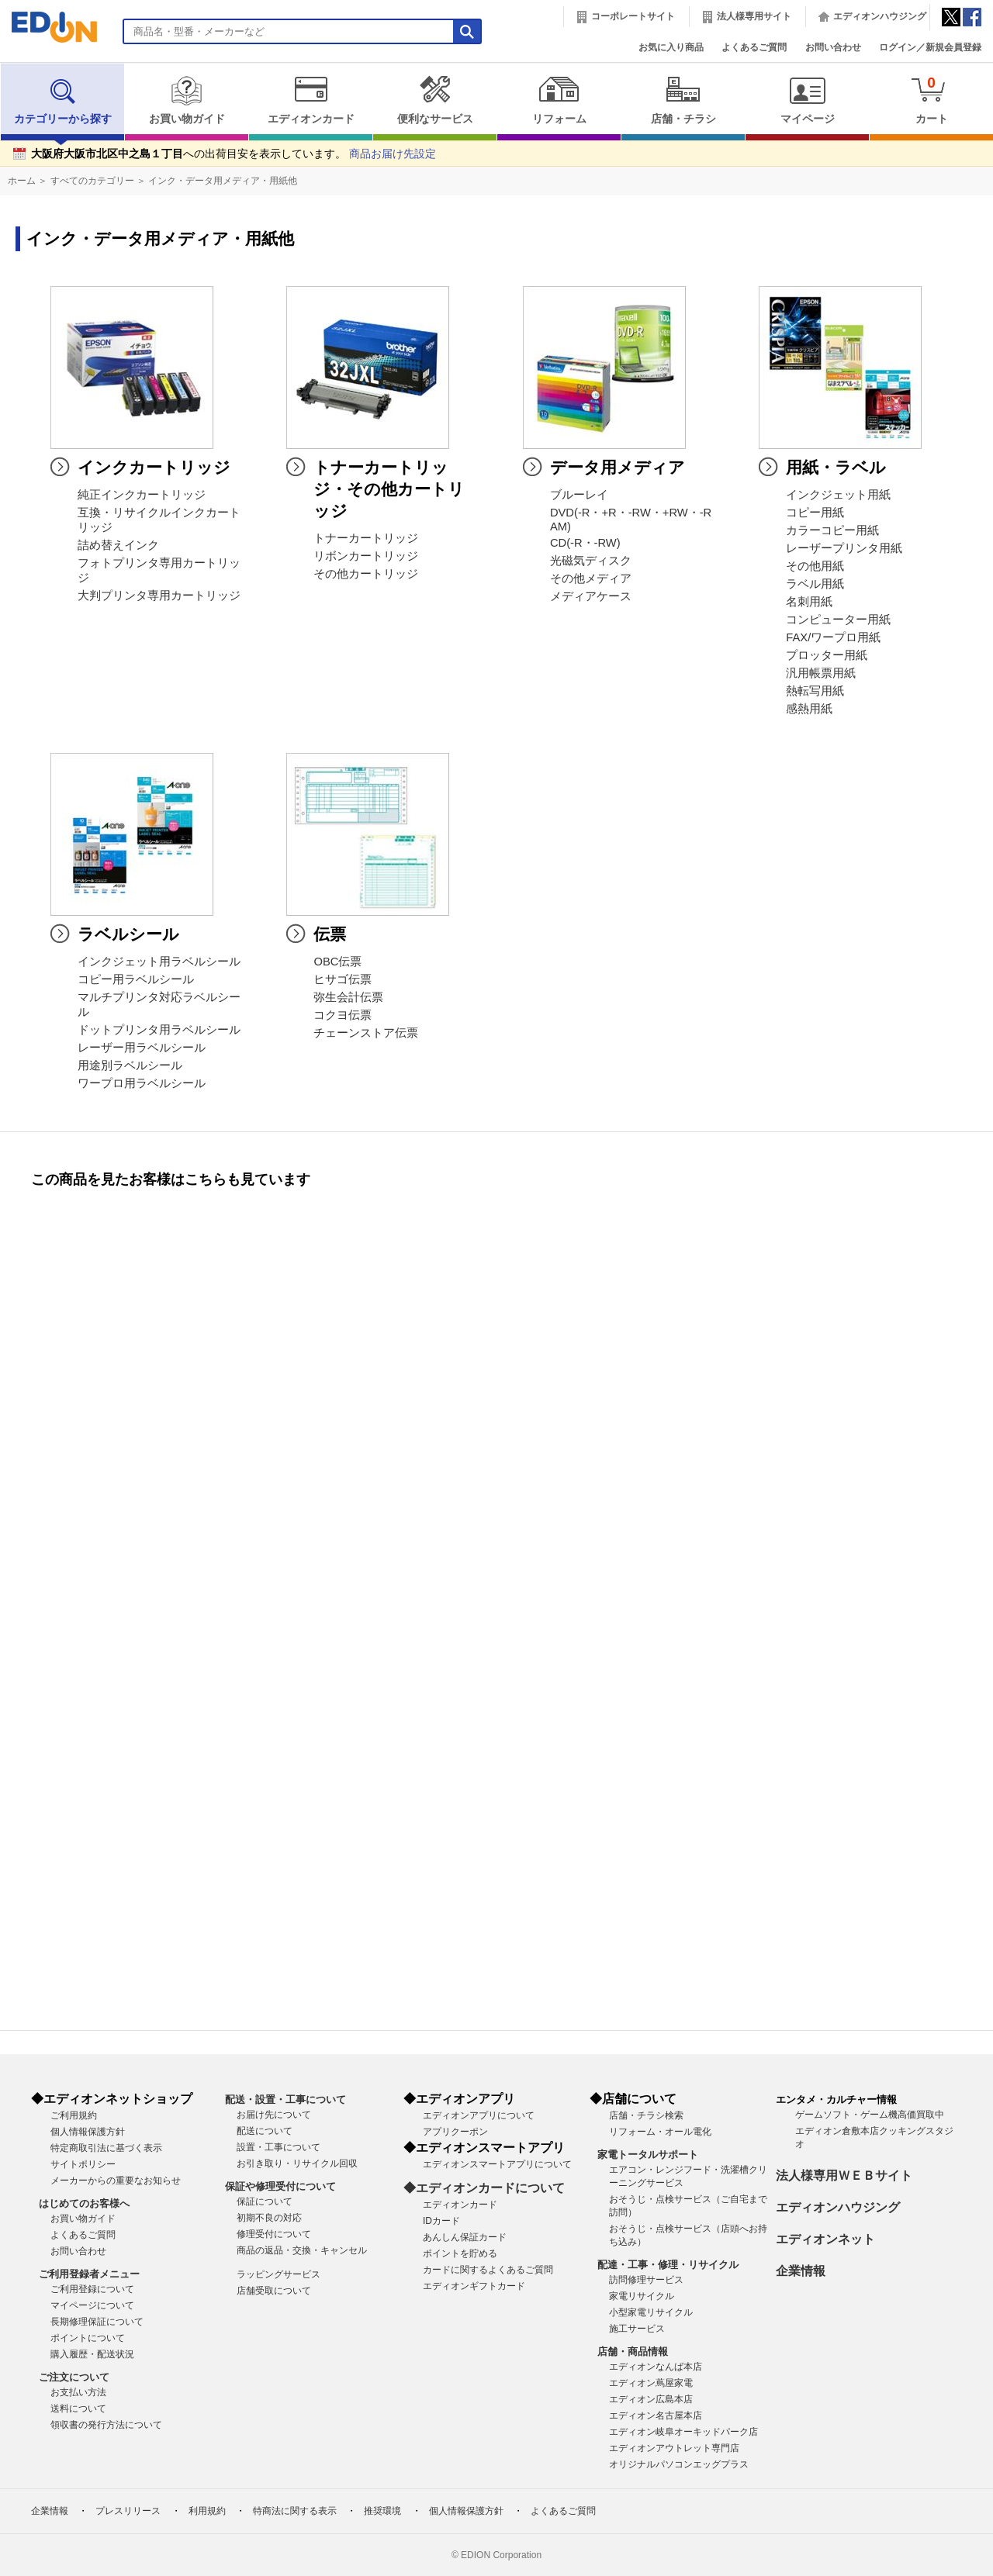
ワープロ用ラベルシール (142, 1083)
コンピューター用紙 (838, 619)
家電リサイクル (641, 2296)
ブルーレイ (579, 495)
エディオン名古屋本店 (655, 2415)
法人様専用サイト (754, 16)
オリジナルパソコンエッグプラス (679, 2464)
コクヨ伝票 (342, 1015)
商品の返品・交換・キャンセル (302, 2250)
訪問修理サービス (646, 2279)
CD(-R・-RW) (585, 543)
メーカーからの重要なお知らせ (115, 2180)
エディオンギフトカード (474, 2286)
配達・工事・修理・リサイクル (668, 2264)
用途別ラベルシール (130, 1065)
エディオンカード (310, 100)
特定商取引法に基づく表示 (106, 2148)
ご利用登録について (92, 2289)
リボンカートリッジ (365, 556)
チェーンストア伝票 (365, 1033)
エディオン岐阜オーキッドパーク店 (683, 2431)
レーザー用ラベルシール (142, 1047)
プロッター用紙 (826, 655)
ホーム (22, 180)
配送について (264, 2130)
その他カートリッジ (365, 574)
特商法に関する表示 (295, 2510)
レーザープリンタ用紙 (844, 548)
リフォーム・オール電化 (660, 2131)
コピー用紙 (815, 512)
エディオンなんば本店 (655, 2366)
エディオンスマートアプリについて (497, 2164)
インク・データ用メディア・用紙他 (222, 180)
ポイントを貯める (460, 2253)
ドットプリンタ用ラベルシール (159, 1030)
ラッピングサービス (278, 2274)
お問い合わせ (833, 47)
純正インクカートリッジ (142, 495)
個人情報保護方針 (87, 2131)
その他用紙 (815, 566)
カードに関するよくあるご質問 (488, 2269)
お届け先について (274, 2114)
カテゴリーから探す (63, 100)
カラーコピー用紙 (832, 530)
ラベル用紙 (815, 584)
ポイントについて (87, 2338)
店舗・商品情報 (632, 2351)
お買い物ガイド (186, 100)
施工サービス (637, 2328)
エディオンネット (825, 2239)
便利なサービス (434, 100)
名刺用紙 (809, 602)
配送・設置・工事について (285, 2099)
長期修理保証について (97, 2321)
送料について (78, 2408)
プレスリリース (128, 2510)
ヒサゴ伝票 (342, 979)
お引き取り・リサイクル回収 (297, 2163)
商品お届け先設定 (392, 154)
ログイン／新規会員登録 (930, 47)
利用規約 (207, 2510)
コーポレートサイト (633, 16)
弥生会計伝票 (348, 997)
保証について (264, 2201)
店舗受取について (274, 2290)
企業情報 (800, 2270)
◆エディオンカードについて (484, 2187)
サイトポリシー (83, 2164)
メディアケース (590, 596)
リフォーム (559, 100)
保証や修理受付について (280, 2186)
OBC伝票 (337, 961)
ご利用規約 (73, 2115)
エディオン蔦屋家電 (651, 2382)
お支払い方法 (78, 2392)
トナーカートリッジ (365, 538)
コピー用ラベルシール (136, 979)
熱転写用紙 (815, 691)
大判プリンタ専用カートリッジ (159, 595)
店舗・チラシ (683, 100)
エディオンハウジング (879, 16)
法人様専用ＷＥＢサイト (844, 2175)
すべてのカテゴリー (92, 180)
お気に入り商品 (671, 47)
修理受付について (274, 2234)
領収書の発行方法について (106, 2424)
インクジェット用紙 (838, 495)
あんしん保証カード (465, 2237)
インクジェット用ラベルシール (159, 961)
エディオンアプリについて (479, 2115)
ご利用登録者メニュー (89, 2274)
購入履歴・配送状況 (92, 2354)
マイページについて (92, 2305)
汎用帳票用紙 (821, 673)
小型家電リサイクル (651, 2312)
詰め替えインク (118, 545)
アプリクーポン (455, 2131)
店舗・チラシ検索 (646, 2115)
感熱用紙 (809, 709)
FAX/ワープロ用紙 (833, 637)
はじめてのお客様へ (84, 2203)
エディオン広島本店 (651, 2399)
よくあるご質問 (754, 47)
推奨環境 (382, 2510)
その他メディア (590, 578)
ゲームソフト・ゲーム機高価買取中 (869, 2114)
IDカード (441, 2220)
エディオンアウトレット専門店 (674, 2448)
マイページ (807, 100)
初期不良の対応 (269, 2217)
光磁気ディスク (590, 560)
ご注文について (74, 2377)
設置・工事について (278, 2147)
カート (931, 99)
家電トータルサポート (647, 2154)
